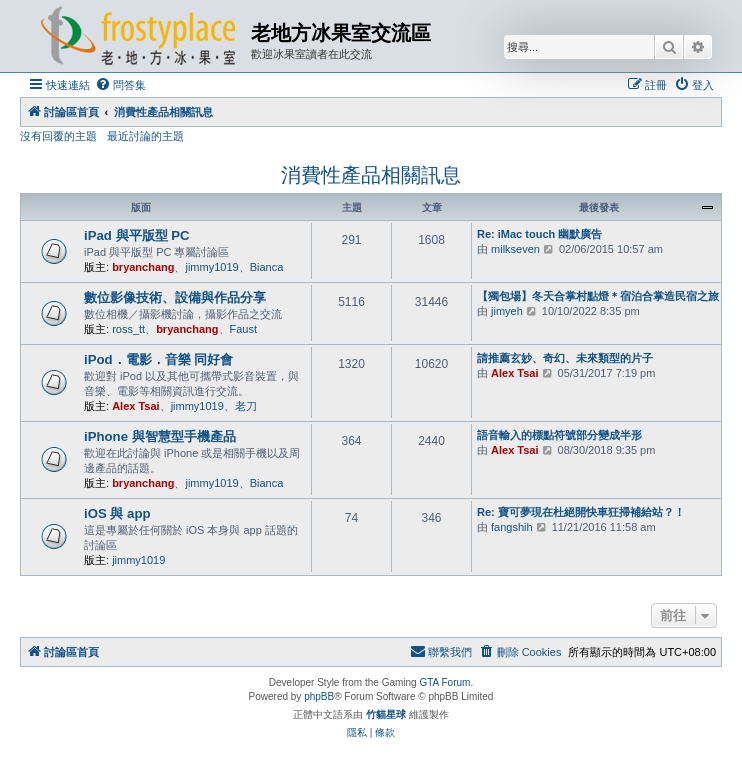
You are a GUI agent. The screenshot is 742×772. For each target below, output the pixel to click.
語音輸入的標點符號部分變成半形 (559, 435)
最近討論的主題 (145, 136)
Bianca (267, 267)
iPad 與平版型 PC (137, 235)
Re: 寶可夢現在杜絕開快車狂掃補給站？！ (581, 512)
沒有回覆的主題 (58, 136)
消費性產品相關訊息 (371, 175)
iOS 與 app (117, 513)
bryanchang (143, 267)
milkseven (515, 249)
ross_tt (128, 329)
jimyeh (507, 311)
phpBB (319, 696)
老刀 (246, 406)
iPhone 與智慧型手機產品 (160, 436)
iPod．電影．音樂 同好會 (158, 359)
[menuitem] (120, 85)
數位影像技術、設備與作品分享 (175, 297)
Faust (244, 329)
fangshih (512, 527)
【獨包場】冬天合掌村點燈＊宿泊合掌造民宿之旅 (598, 296)
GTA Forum (444, 682)
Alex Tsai (136, 406)
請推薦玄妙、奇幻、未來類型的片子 (565, 358)
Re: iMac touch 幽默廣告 (539, 234)
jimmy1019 (211, 267)
